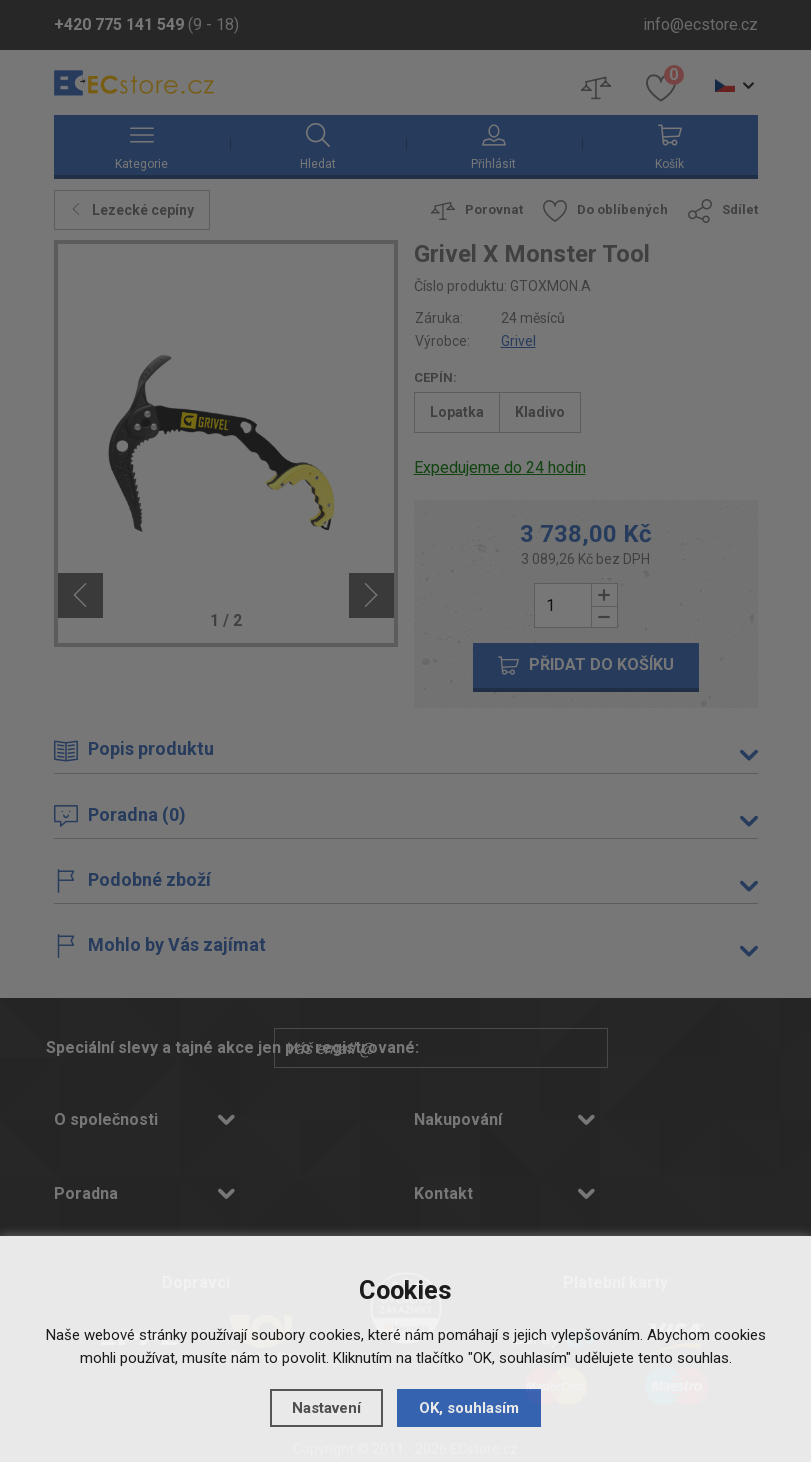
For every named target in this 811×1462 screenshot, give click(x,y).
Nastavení (326, 1408)
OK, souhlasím (469, 1408)
